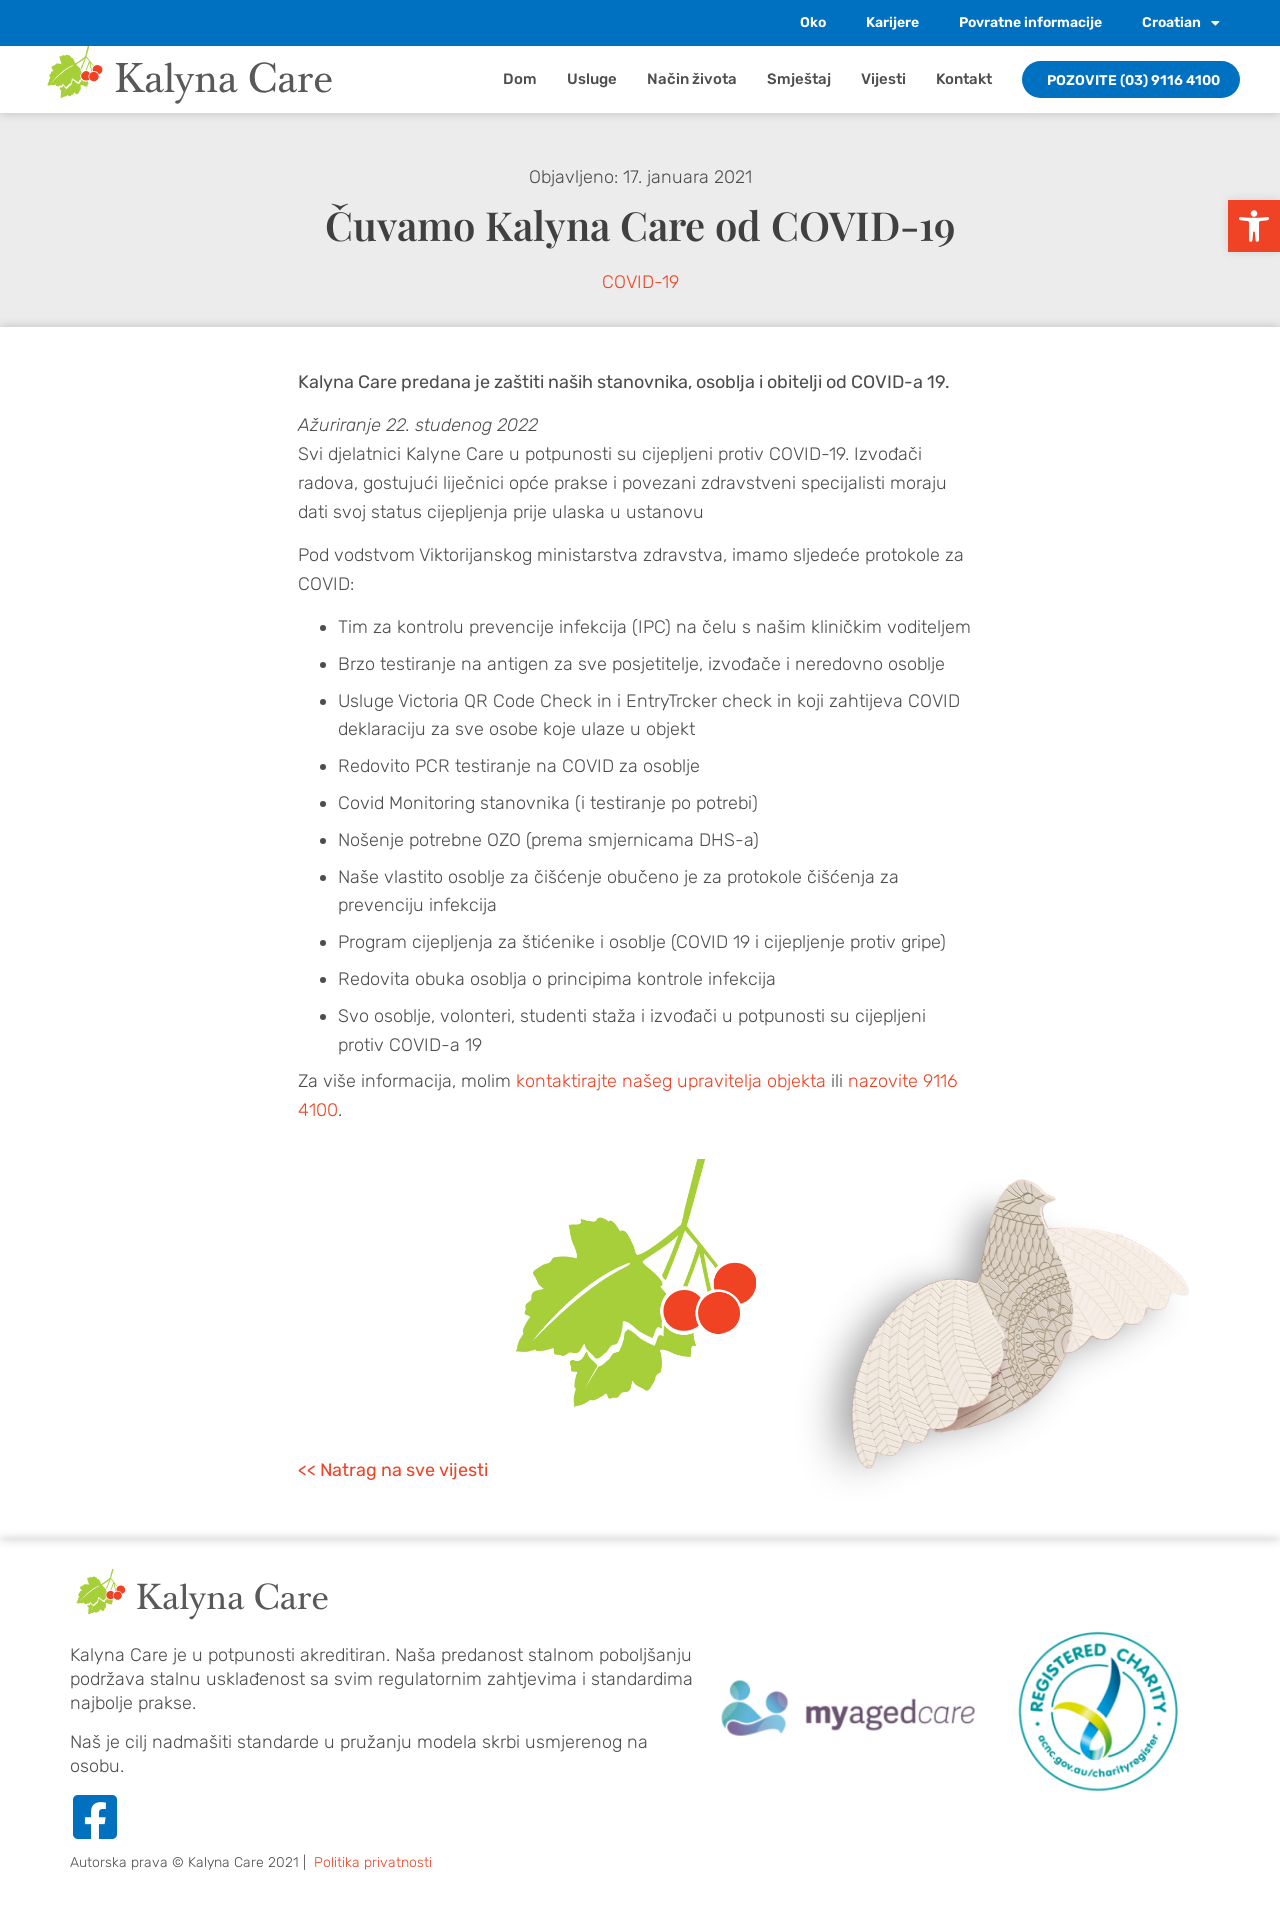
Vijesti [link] (883, 79)
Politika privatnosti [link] (373, 1862)
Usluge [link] (592, 79)
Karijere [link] (892, 22)
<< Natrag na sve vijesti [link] (393, 1470)
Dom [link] (520, 79)
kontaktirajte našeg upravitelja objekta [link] (671, 1081)
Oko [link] (813, 22)
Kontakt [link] (964, 79)
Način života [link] (692, 79)
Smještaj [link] (799, 79)
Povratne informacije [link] (1030, 22)
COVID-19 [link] (640, 282)
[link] (1254, 226)
